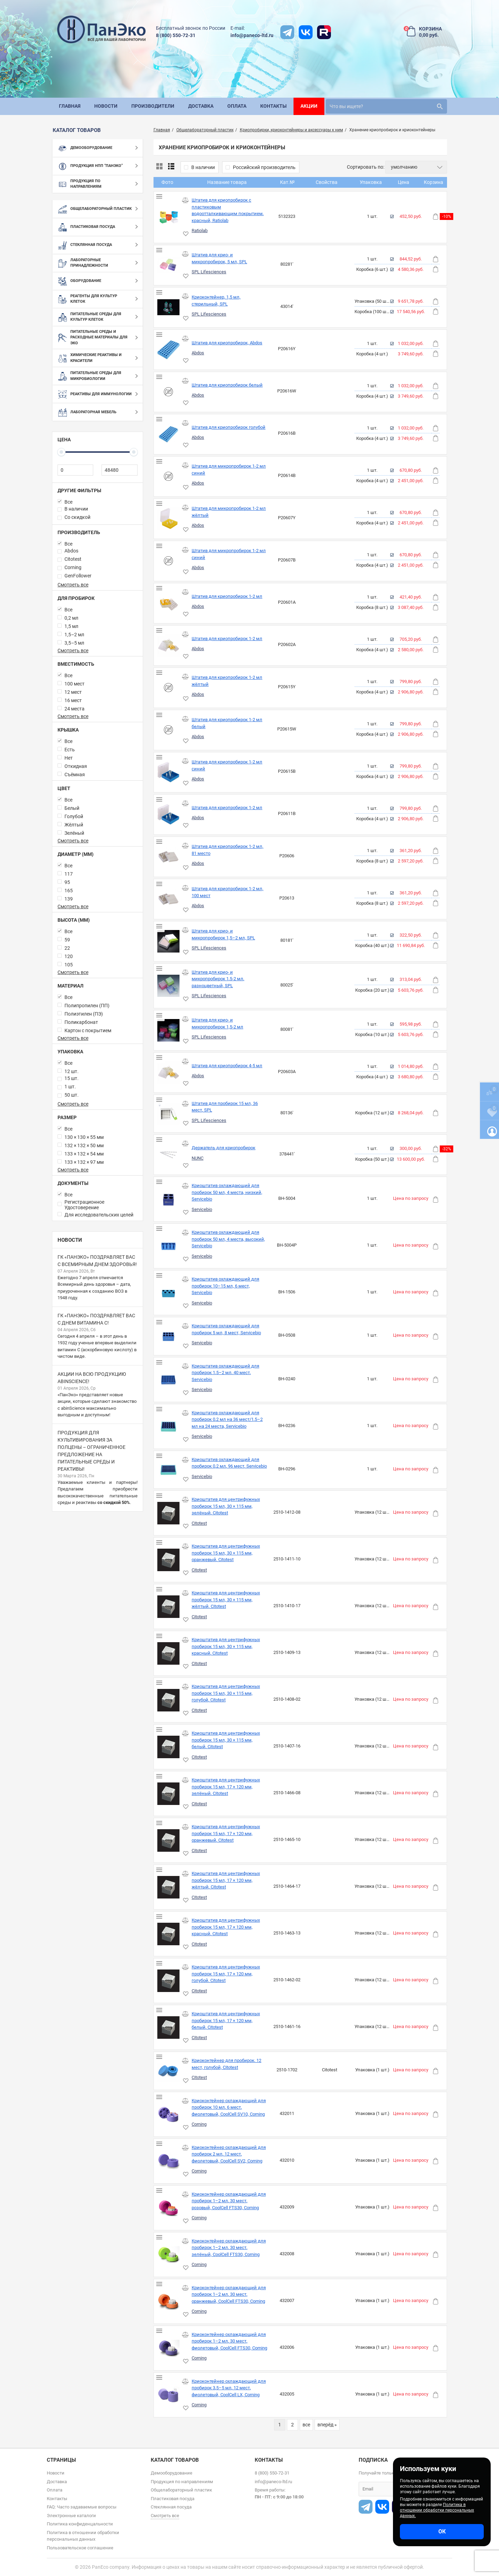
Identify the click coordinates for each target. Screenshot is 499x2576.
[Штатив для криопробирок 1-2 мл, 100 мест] (168, 899)
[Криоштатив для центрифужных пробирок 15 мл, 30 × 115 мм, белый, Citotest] (168, 1747)
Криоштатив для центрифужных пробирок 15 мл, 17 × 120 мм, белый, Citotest (226, 2020)
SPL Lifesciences (209, 271)
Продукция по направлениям (182, 2481)
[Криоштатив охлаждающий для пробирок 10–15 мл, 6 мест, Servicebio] (168, 1293)
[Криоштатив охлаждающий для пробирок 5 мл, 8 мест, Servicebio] (168, 1336)
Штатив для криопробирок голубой (228, 427)
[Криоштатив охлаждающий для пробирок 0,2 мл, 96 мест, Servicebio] (168, 1470)
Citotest (199, 1523)
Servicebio (202, 1209)
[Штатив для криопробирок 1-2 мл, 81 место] (168, 856)
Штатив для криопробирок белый (227, 385)
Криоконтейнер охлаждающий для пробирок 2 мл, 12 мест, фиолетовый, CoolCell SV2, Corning (229, 2154)
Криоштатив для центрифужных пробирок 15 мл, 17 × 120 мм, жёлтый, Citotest (226, 1880)
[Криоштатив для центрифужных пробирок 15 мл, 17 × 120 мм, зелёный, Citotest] (168, 1793)
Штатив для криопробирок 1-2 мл (227, 596)
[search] (386, 106)
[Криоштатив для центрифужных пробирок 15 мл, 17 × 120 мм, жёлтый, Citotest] (168, 1887)
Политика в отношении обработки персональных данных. (437, 2510)
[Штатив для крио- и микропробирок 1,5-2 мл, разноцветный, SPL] (168, 986)
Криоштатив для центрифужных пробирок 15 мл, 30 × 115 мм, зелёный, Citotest (226, 1506)
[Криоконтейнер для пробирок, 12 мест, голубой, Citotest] (168, 2071)
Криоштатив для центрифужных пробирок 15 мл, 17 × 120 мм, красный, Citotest (226, 1927)
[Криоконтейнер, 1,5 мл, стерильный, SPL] (168, 307)
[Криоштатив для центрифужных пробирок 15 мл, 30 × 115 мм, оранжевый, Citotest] (168, 1560)
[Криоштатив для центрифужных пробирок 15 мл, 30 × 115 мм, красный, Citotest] (168, 1653)
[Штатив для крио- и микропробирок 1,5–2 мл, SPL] (168, 941)
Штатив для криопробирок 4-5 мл (227, 1065)
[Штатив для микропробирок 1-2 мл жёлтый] (168, 518)
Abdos (198, 352)
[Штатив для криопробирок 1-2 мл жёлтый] (168, 688)
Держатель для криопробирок (223, 1147)
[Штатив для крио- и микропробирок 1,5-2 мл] (168, 1030)
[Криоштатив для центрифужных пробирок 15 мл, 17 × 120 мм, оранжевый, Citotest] (168, 1840)
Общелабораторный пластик (181, 2490)
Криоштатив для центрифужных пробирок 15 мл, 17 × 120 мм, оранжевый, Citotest (226, 1833)
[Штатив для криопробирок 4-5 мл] (168, 1072)
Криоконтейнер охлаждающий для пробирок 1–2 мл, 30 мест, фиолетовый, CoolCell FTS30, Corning (229, 2341)
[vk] (306, 32)
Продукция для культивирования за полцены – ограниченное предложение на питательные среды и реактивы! (91, 1451)
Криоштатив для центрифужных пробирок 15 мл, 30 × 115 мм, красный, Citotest (226, 1646)
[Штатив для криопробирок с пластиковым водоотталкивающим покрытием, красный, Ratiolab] (168, 217)
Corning (199, 2124)
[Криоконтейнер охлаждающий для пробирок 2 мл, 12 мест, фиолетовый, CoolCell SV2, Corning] (168, 2161)
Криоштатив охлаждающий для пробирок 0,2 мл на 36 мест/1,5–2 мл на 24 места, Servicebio (227, 1419)
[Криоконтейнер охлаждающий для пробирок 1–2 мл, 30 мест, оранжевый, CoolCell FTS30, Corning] (168, 2301)
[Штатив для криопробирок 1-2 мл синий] (168, 772)
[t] (287, 32)
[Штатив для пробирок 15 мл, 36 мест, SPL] (168, 1113)
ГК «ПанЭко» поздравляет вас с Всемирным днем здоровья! (97, 1260)
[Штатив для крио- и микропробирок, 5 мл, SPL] (168, 265)
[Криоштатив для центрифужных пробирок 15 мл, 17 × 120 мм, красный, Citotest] (168, 1934)
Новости (70, 1240)
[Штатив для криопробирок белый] (168, 392)
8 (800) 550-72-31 (175, 35)
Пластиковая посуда (172, 2498)
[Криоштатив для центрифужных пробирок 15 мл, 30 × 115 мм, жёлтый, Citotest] (168, 1606)
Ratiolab (200, 230)
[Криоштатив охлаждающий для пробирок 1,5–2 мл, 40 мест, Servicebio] (168, 1380)
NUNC (197, 1158)
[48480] (119, 470)
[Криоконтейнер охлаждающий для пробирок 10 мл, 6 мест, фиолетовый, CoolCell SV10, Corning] (168, 2114)
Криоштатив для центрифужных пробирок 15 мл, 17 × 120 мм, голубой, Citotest (226, 1973)
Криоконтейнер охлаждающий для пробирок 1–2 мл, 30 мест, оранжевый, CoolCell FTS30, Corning (229, 2294)
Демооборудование (171, 2473)
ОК (442, 2531)
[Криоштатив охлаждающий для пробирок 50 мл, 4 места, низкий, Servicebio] (168, 1199)
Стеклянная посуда (171, 2506)
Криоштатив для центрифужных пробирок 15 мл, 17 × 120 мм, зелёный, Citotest (226, 1786)
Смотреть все (73, 584)
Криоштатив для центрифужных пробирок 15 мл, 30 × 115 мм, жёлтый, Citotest (226, 1599)
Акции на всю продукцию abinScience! (92, 1377)
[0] (75, 470)
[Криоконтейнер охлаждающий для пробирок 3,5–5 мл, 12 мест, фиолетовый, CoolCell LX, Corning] (168, 2395)
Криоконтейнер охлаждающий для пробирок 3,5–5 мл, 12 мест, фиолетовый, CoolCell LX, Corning (229, 2388)
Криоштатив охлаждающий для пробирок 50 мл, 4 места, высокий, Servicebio (228, 1239)
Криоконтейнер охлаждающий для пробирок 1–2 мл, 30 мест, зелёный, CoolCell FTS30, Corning (229, 2247)
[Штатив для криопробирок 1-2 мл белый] (168, 730)
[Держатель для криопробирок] (168, 1155)
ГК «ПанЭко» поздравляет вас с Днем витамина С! (96, 1319)
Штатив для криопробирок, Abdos (227, 342)
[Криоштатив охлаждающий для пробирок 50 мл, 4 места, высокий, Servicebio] (168, 1246)
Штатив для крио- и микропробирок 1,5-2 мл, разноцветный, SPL (218, 979)
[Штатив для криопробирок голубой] (168, 434)
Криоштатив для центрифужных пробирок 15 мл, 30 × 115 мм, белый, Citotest (226, 1739)
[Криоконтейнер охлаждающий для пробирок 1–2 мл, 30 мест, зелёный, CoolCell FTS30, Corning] (168, 2254)
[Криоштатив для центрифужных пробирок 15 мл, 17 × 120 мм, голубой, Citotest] (168, 1980)
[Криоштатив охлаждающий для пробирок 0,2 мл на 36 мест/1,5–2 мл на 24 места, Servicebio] (168, 1426)
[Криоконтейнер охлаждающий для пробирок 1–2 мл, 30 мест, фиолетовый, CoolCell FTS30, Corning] (168, 2348)
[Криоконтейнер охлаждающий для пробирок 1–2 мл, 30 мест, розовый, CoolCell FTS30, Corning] (168, 2208)
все (306, 2424)
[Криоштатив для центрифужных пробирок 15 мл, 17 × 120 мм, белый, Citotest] (168, 2027)
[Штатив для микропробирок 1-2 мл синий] (168, 476)
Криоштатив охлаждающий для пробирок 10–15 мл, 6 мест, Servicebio (225, 1285)
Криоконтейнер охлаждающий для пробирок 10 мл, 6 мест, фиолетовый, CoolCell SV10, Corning (229, 2107)
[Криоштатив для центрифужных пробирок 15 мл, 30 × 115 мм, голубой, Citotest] (168, 1700)
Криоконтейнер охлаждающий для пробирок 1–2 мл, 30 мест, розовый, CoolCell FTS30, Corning (229, 2201)
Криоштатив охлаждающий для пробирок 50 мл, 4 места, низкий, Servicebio (227, 1192)
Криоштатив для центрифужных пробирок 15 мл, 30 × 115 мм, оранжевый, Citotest (226, 1552)
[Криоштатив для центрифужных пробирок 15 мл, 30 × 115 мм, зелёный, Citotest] (168, 1513)
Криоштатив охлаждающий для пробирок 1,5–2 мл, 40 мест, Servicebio (225, 1372)
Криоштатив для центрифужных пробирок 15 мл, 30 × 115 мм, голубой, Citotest (226, 1693)
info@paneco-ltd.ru (251, 35)
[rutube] (324, 32)
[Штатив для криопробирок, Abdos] (168, 349)
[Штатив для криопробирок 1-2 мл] (168, 603)
